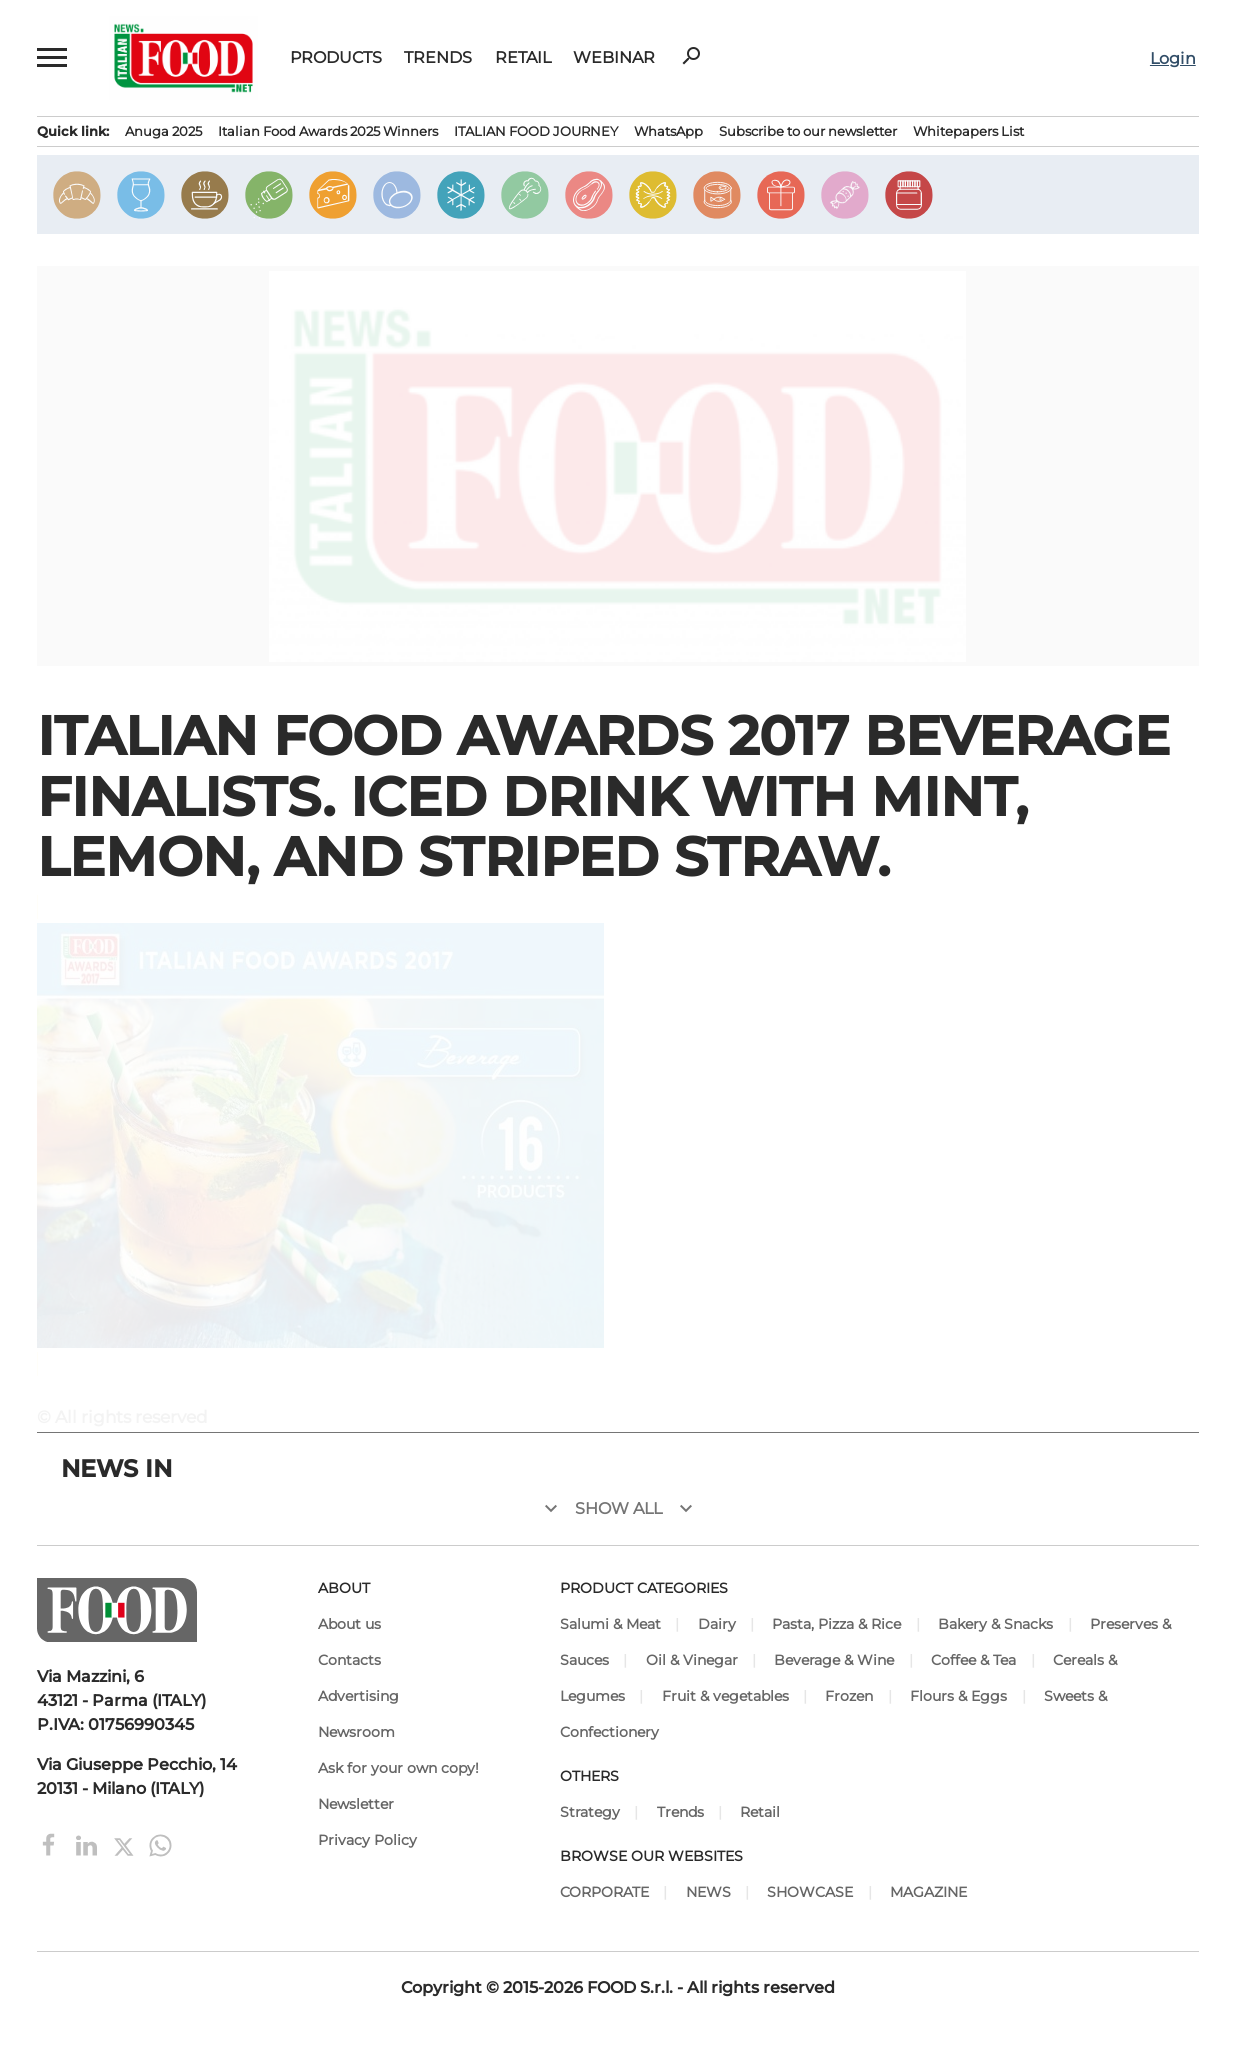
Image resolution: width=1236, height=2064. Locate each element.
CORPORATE (604, 1892)
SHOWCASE (810, 1892)
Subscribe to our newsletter (808, 131)
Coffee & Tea (973, 1660)
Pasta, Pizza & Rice (836, 1624)
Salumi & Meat (610, 1624)
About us (349, 1624)
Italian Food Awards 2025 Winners (328, 131)
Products (336, 58)
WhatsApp (668, 131)
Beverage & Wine (834, 1660)
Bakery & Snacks (995, 1624)
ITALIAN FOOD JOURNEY (536, 131)
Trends (438, 58)
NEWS (708, 1892)
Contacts (349, 1660)
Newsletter (356, 1804)
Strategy (590, 1812)
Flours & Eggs (958, 1696)
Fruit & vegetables (725, 1696)
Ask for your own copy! (398, 1768)
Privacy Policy (367, 1840)
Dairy (717, 1624)
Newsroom (356, 1732)
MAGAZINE (928, 1892)
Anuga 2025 (163, 131)
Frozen (849, 1696)
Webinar (614, 58)
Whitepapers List (968, 131)
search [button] (691, 56)
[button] (53, 58)
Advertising (358, 1696)
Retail (523, 58)
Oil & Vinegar (692, 1660)
